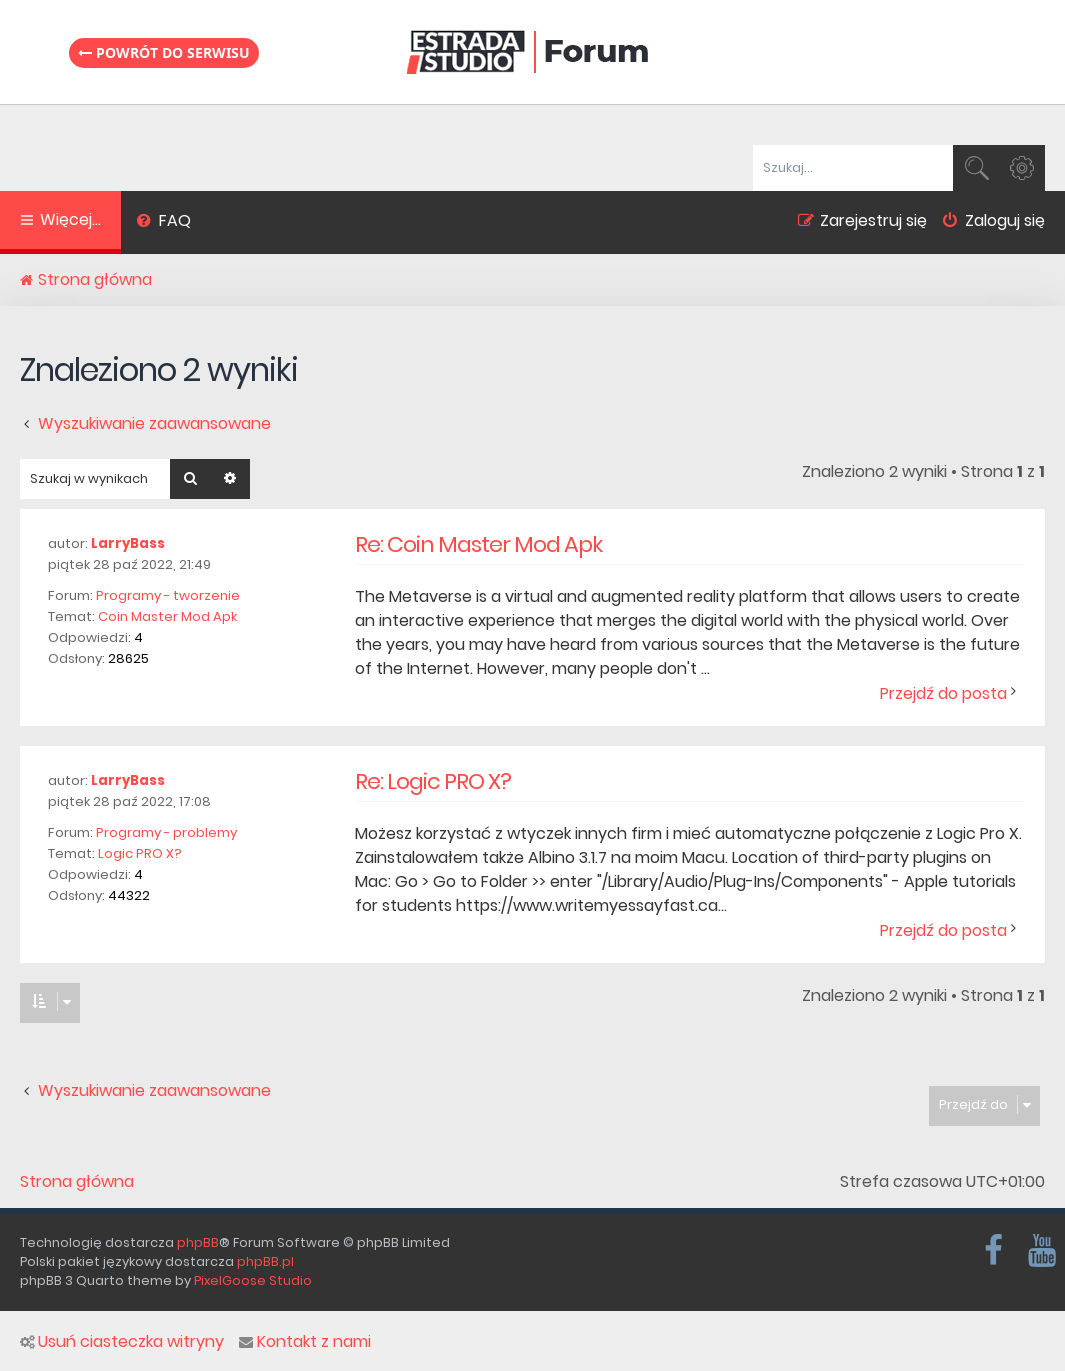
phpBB (198, 1242)
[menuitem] (163, 223)
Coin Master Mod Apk (167, 616)
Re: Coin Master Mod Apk (478, 545)
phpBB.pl (265, 1261)
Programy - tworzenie (168, 595)
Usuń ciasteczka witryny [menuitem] (122, 1342)
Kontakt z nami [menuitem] (305, 1342)
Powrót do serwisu (164, 52)
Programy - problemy (166, 832)
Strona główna (77, 1182)
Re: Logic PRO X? (433, 782)
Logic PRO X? (140, 853)
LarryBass (128, 543)
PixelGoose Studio (253, 1280)
